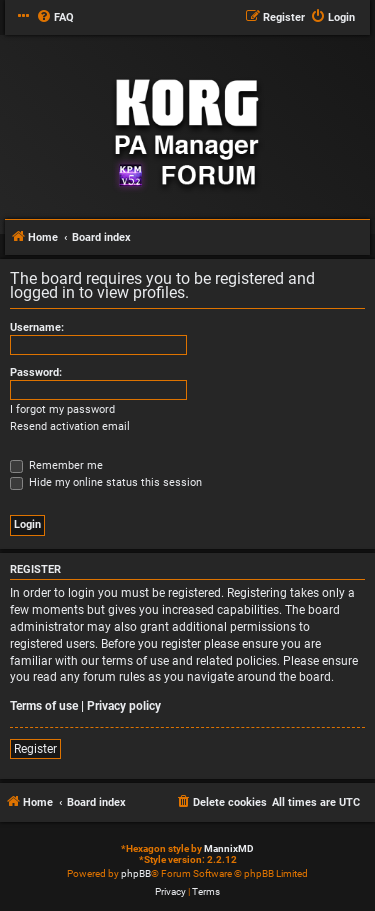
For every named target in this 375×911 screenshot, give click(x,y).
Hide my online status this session (106, 482)
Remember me (56, 465)
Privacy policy (124, 706)
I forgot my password (62, 409)
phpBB (136, 873)
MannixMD (229, 848)
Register (35, 749)
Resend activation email (70, 426)
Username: (37, 327)
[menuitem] (55, 18)
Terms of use (44, 706)
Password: (36, 372)
